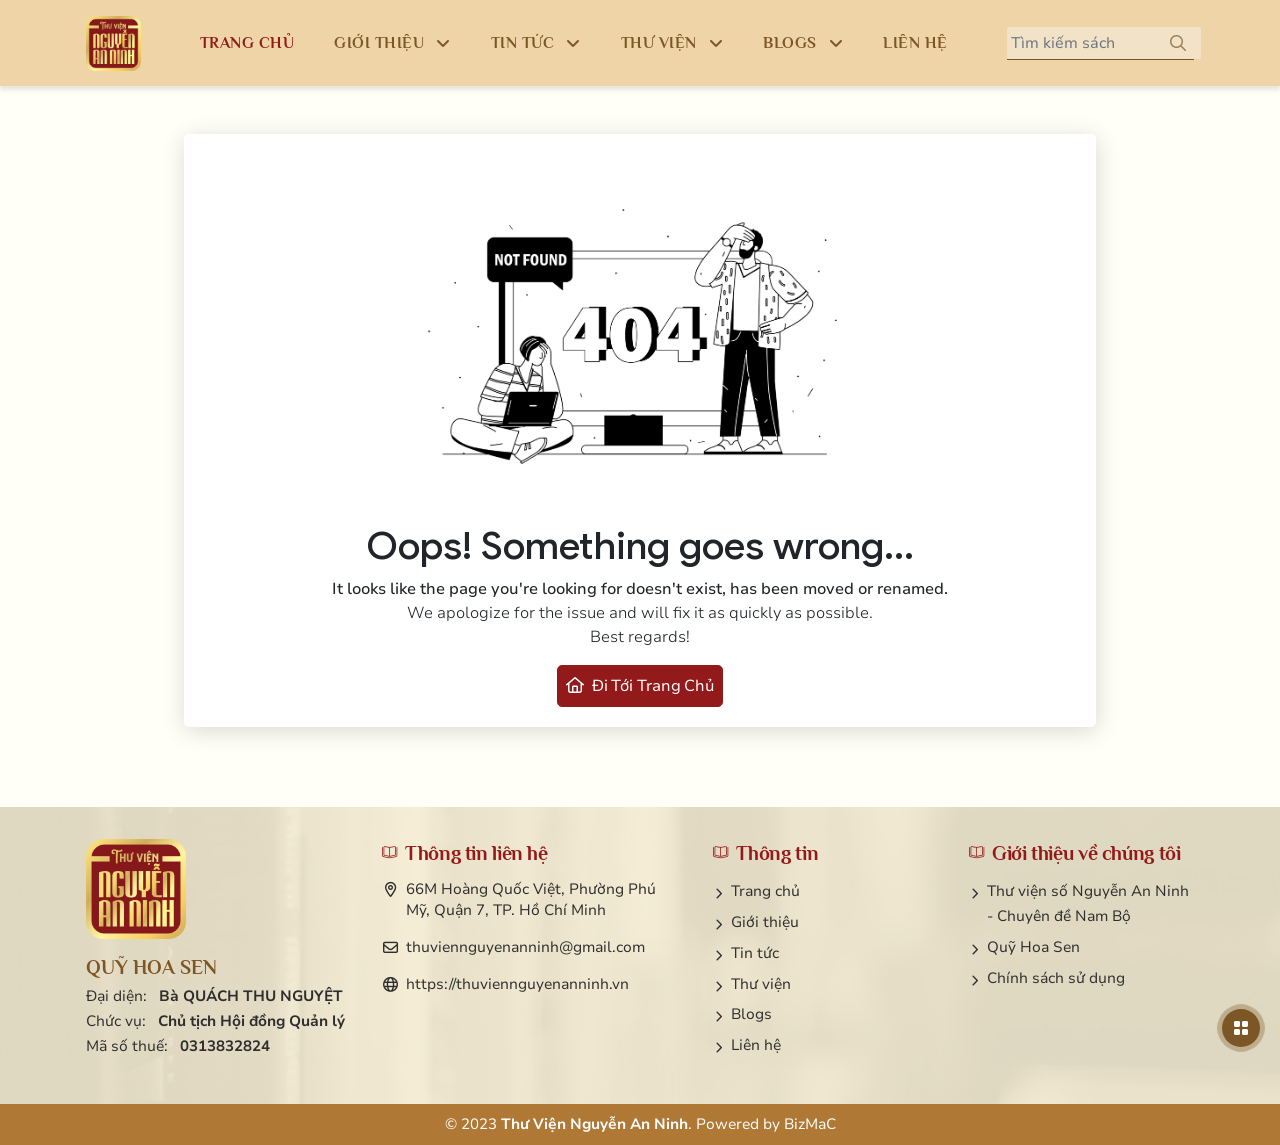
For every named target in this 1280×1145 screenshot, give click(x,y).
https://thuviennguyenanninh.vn (517, 984)
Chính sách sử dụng (1056, 978)
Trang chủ (765, 891)
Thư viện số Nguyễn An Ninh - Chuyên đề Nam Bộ (1088, 903)
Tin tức (755, 953)
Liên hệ (756, 1045)
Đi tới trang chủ (640, 686)
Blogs (751, 1014)
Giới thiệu (765, 922)
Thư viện (761, 984)
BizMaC (810, 1124)
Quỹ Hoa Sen (1033, 947)
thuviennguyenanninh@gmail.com (525, 947)
